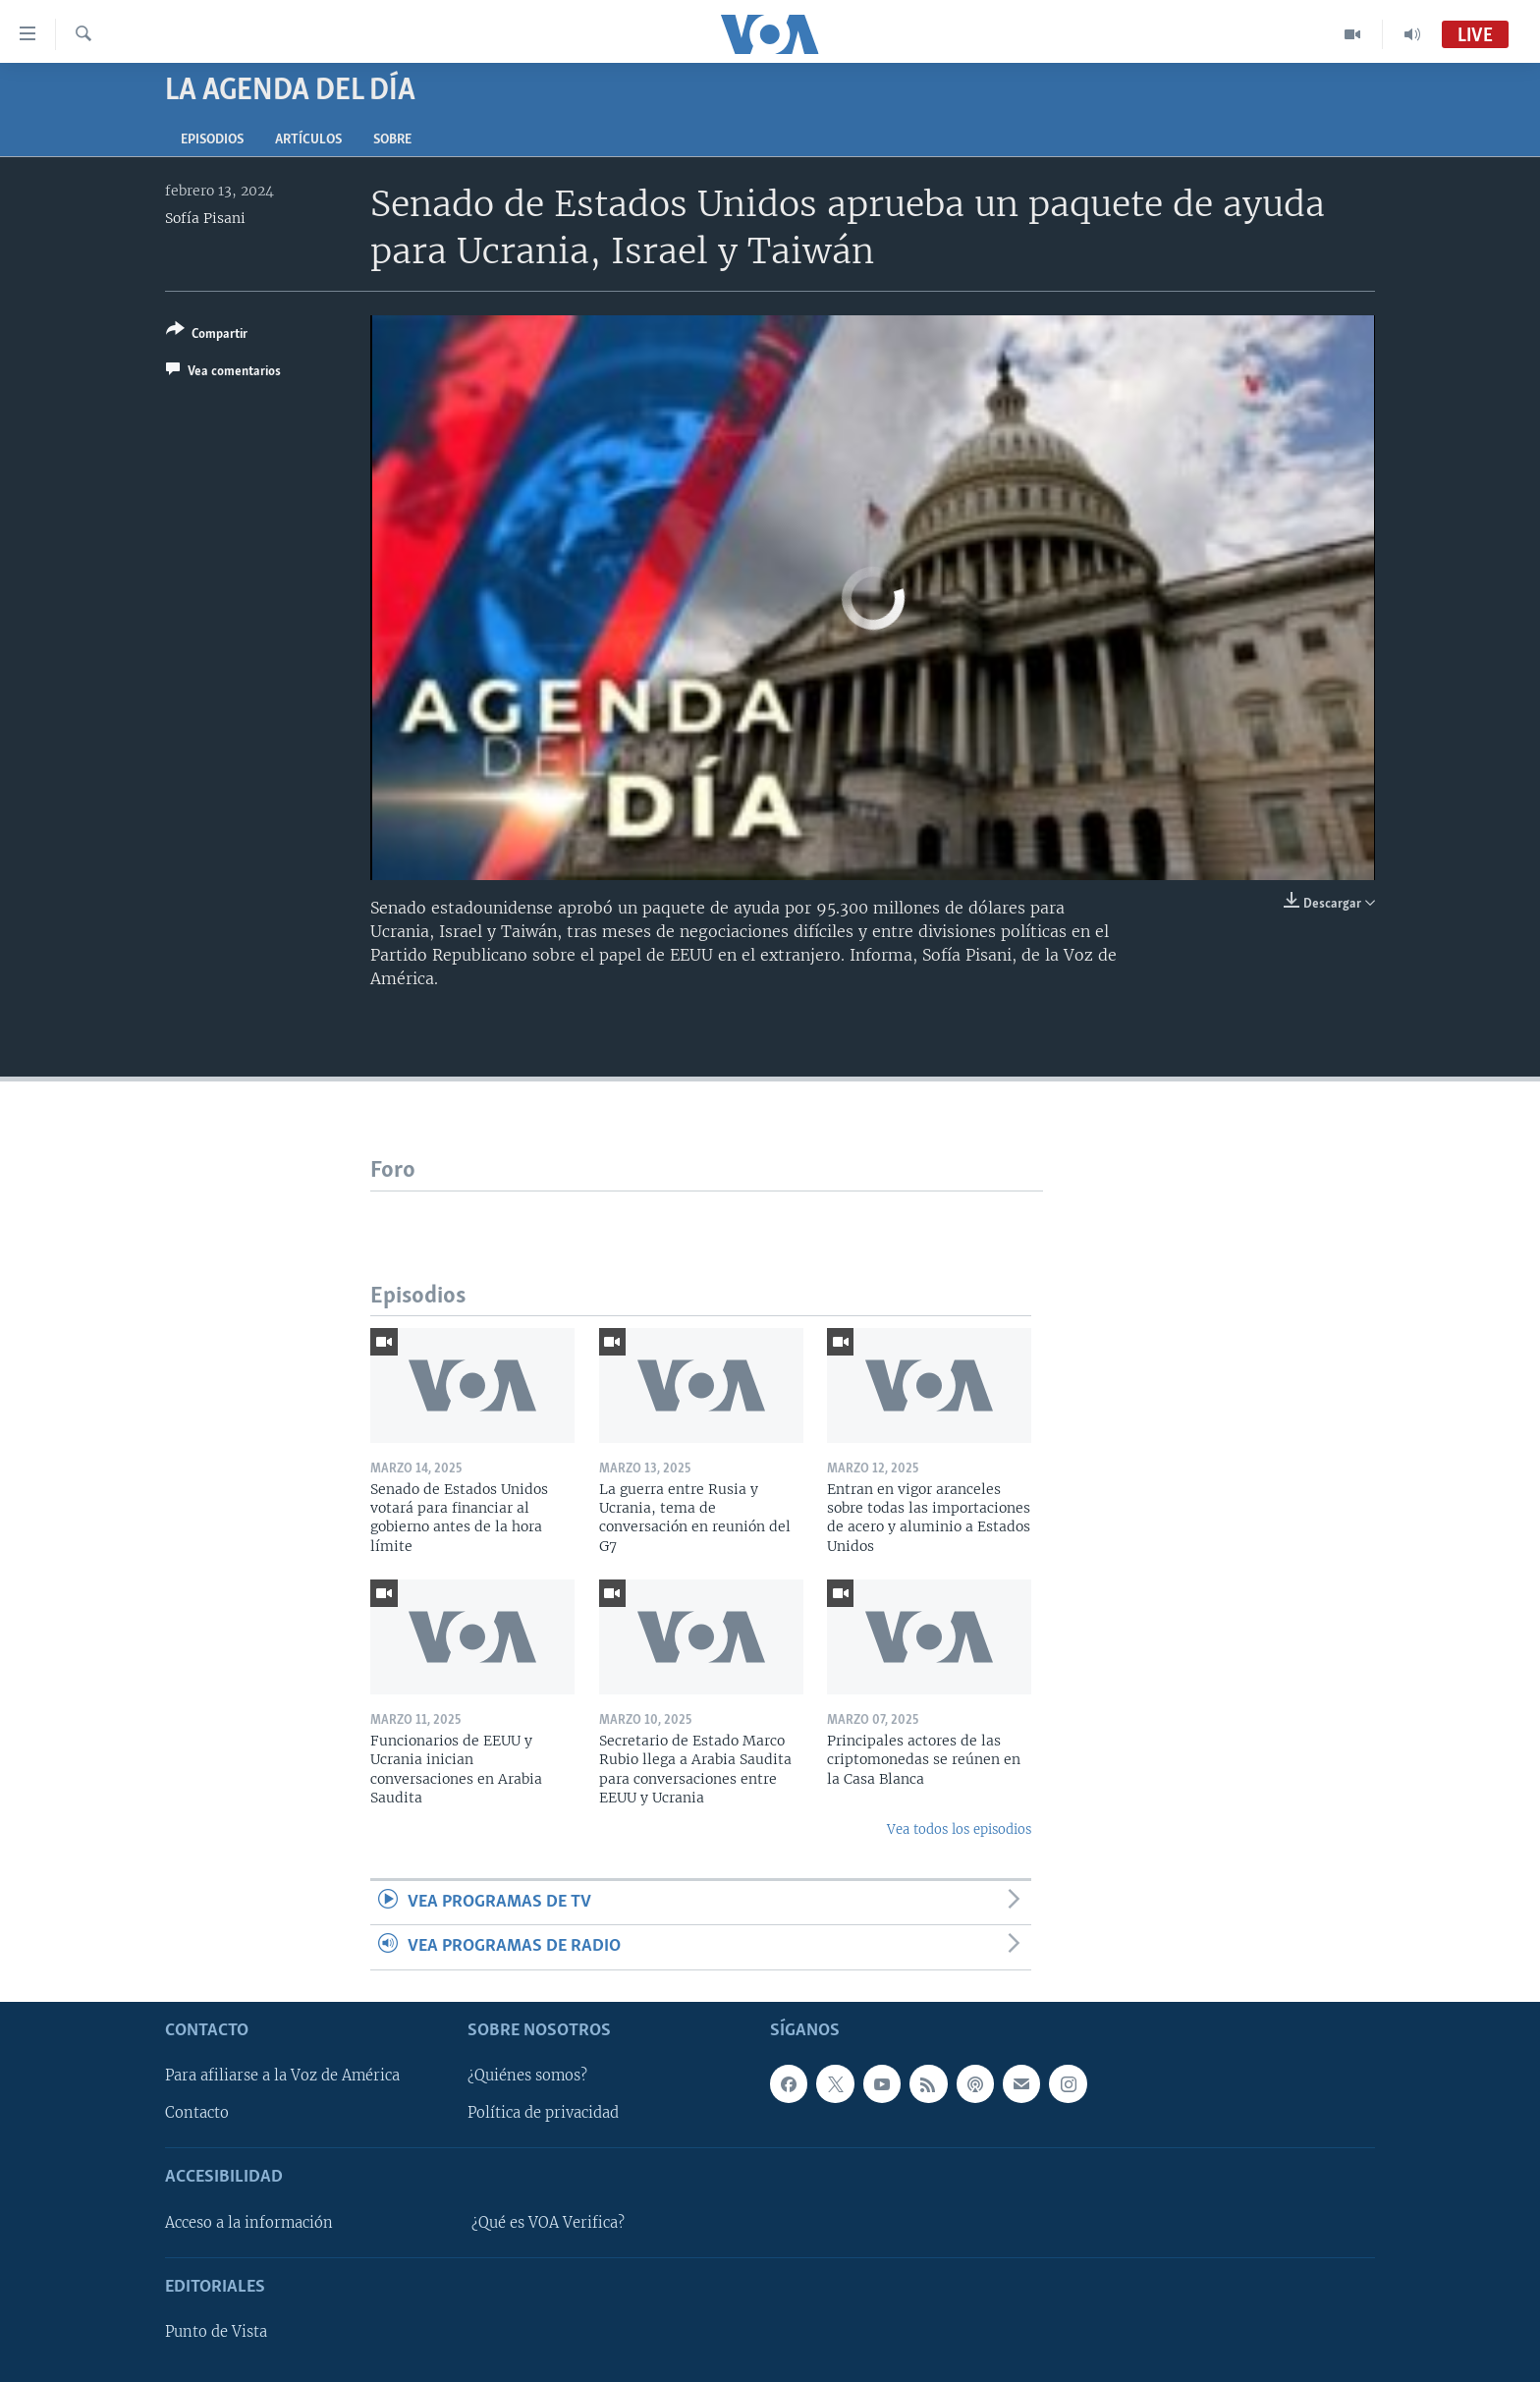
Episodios (212, 140)
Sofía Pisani (205, 218)
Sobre (392, 140)
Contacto (197, 2113)
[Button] (207, 335)
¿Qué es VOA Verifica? (548, 2223)
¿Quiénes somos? (527, 2075)
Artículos (308, 140)
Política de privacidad (543, 2113)
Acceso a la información (249, 2223)
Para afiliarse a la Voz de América (282, 2075)
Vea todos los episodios (959, 1829)
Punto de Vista (216, 2332)
